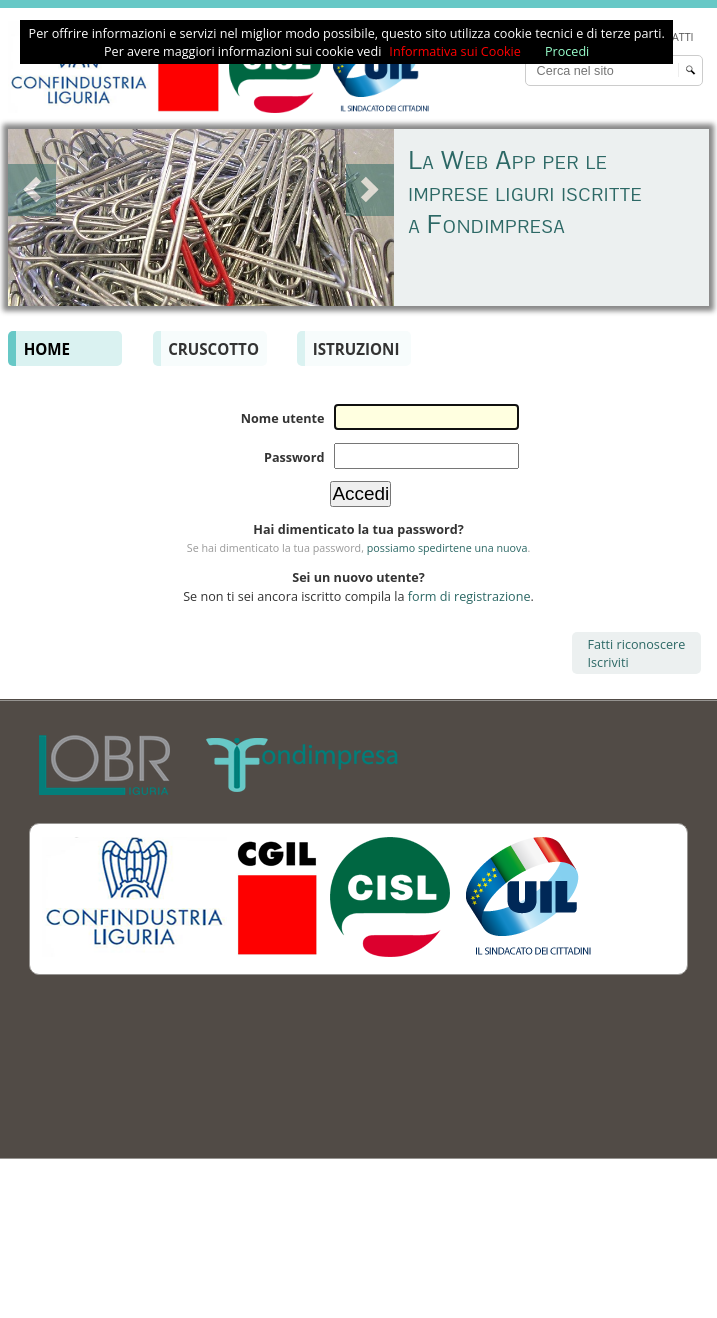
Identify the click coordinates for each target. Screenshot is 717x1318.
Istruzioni (356, 349)
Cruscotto (213, 349)
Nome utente (283, 418)
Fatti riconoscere (637, 644)
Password (294, 457)
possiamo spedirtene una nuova (447, 548)
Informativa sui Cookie (455, 51)
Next (370, 190)
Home (47, 349)
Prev (32, 190)
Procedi (567, 51)
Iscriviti (608, 662)
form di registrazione (469, 596)
